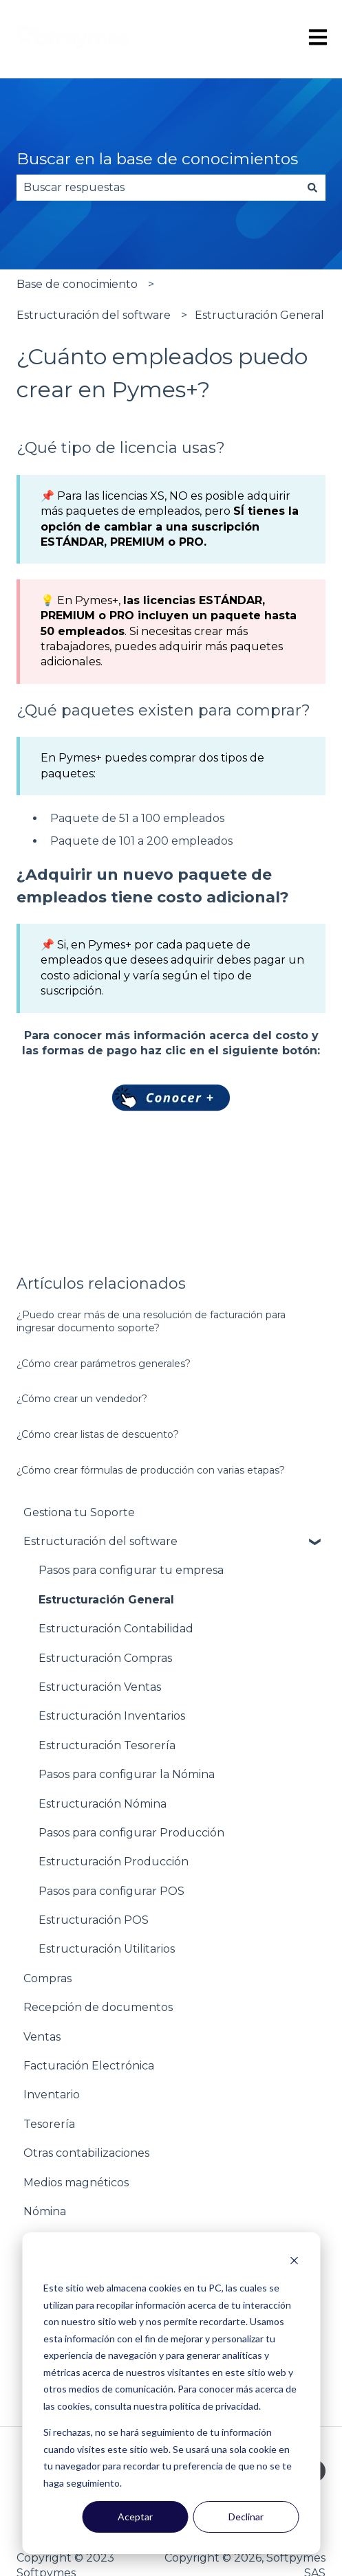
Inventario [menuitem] (51, 2094)
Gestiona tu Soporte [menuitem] (79, 1512)
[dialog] (171, 2393)
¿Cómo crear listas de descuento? (98, 1434)
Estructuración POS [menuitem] (94, 1920)
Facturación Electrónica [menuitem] (88, 2065)
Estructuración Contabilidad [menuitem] (116, 1628)
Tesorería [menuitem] (49, 2124)
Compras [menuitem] (47, 1978)
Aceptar (135, 2516)
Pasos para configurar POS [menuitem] (111, 1891)
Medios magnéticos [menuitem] (76, 2182)
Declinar (246, 2516)
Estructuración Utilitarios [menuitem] (107, 1948)
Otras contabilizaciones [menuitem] (86, 2152)
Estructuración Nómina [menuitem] (103, 1803)
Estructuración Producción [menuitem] (114, 1861)
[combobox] (158, 188)
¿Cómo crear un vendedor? (82, 1398)
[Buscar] (312, 188)
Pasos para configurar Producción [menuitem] (131, 1832)
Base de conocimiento (77, 284)
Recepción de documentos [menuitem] (98, 2007)
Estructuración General (259, 315)
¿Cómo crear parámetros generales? (104, 1363)
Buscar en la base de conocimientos (157, 158)
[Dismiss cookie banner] (294, 2262)
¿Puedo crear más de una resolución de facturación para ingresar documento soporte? (151, 1322)
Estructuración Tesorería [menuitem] (107, 1745)
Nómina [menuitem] (44, 2211)
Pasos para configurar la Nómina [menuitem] (127, 1774)
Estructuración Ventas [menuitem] (100, 1687)
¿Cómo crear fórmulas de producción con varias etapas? (151, 1470)
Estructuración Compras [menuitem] (105, 1658)
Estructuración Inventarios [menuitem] (112, 1715)
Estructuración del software (94, 315)
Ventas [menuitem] (42, 2036)
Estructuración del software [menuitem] (100, 1541)
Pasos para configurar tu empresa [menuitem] (131, 1570)
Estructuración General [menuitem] (106, 1599)
